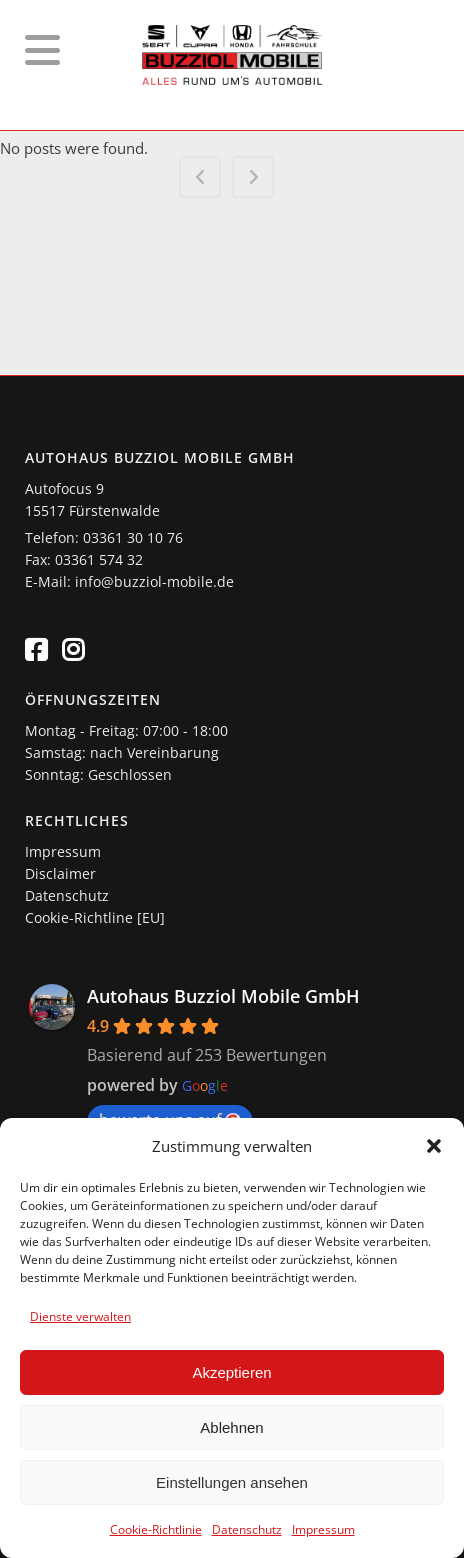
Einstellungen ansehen (232, 1482)
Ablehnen (231, 1427)
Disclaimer (60, 873)
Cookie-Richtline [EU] (95, 917)
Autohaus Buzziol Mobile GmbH (223, 996)
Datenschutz (247, 1529)
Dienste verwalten (80, 1316)
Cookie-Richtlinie (156, 1529)
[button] (434, 1146)
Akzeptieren (231, 1372)
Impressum (323, 1529)
